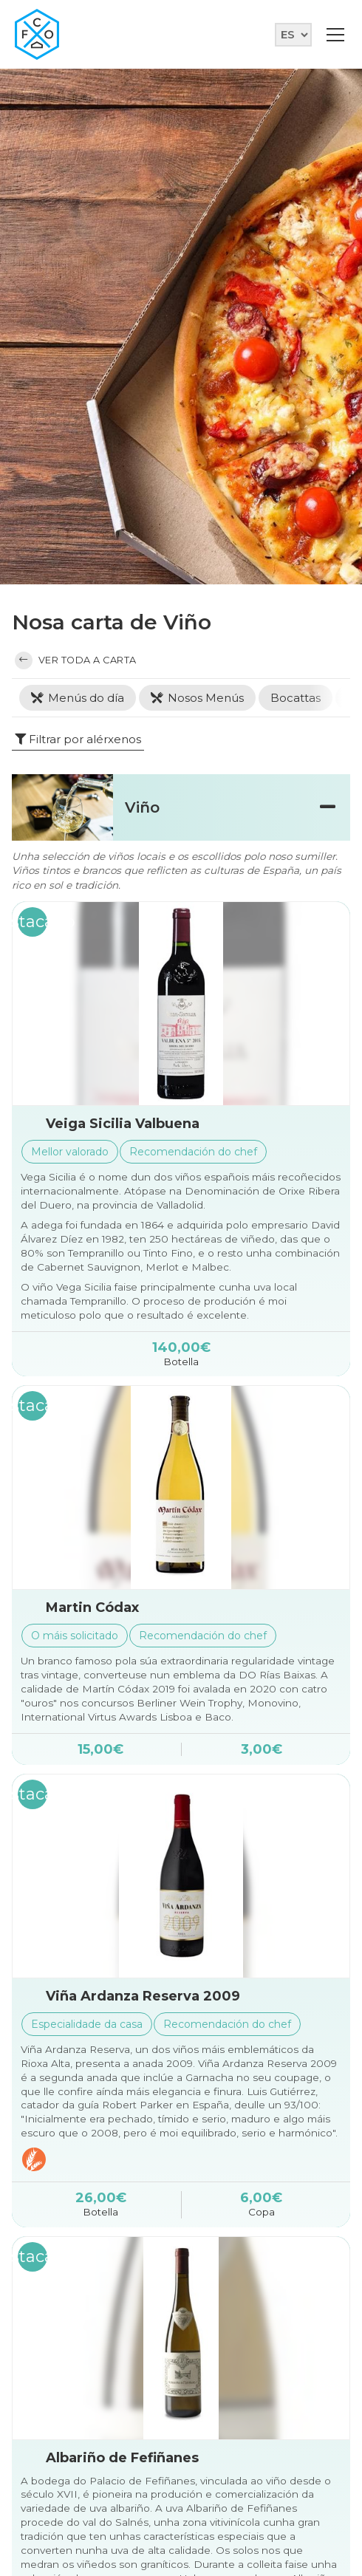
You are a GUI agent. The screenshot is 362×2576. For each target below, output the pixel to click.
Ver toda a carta (76, 660)
